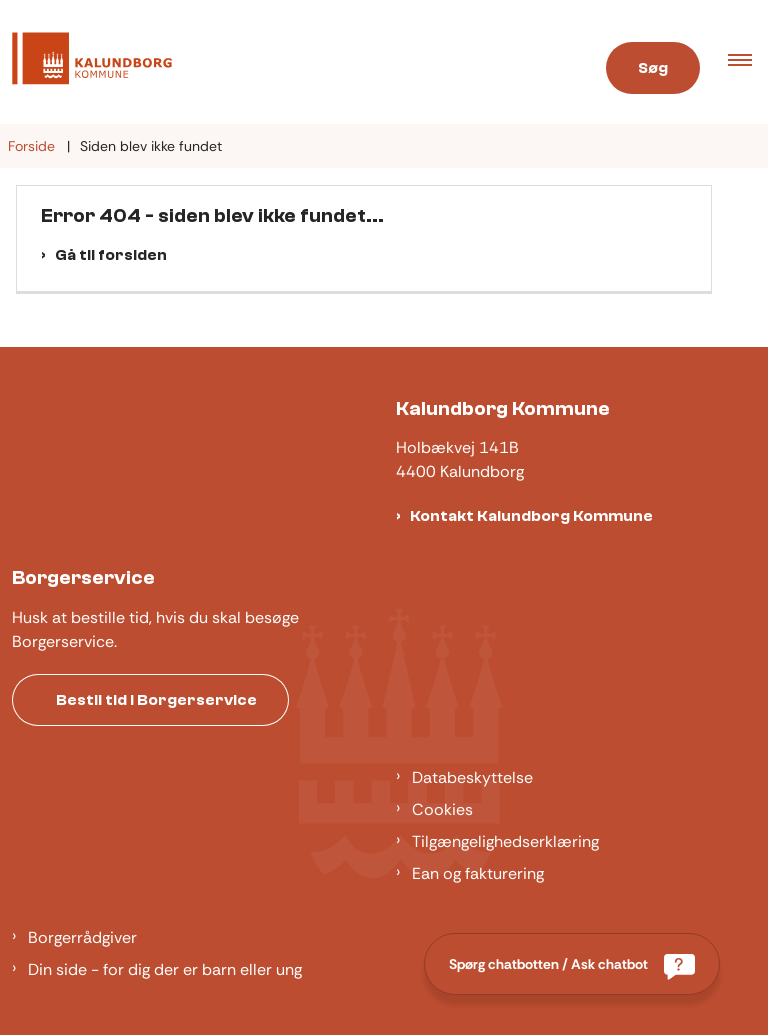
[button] (748, 62)
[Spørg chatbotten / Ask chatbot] (572, 964)
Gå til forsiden (111, 255)
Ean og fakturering (478, 873)
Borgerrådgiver (82, 937)
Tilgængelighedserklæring (505, 841)
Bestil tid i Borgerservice (156, 700)
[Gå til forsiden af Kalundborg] (86, 62)
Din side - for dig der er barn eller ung (165, 969)
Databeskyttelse (472, 777)
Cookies (442, 809)
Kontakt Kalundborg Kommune (531, 516)
